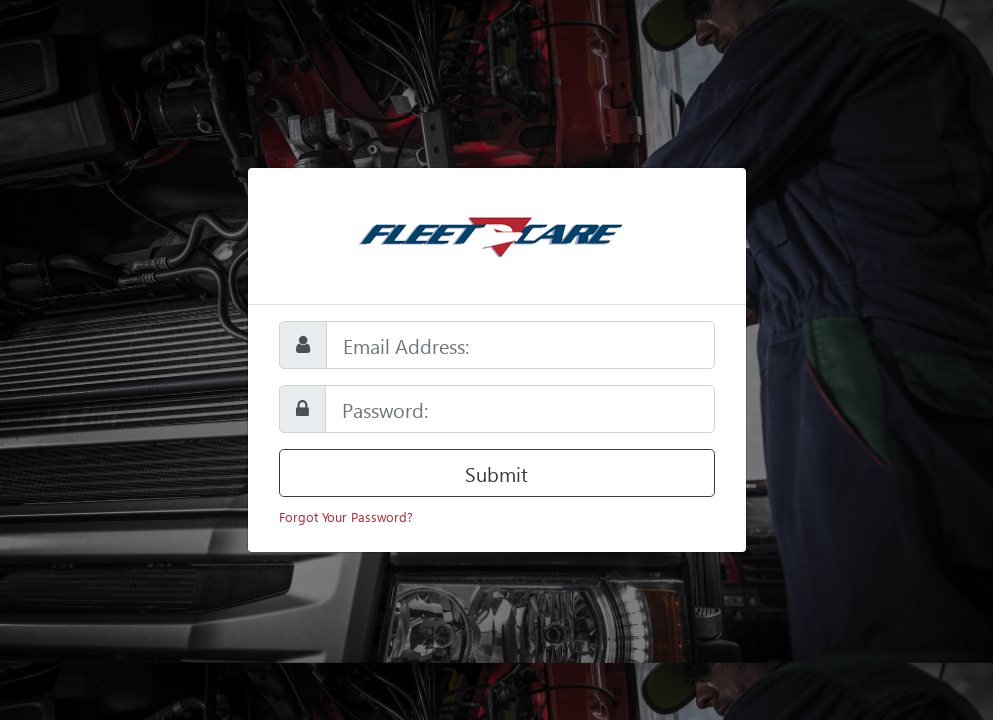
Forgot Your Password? (346, 516)
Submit (496, 473)
